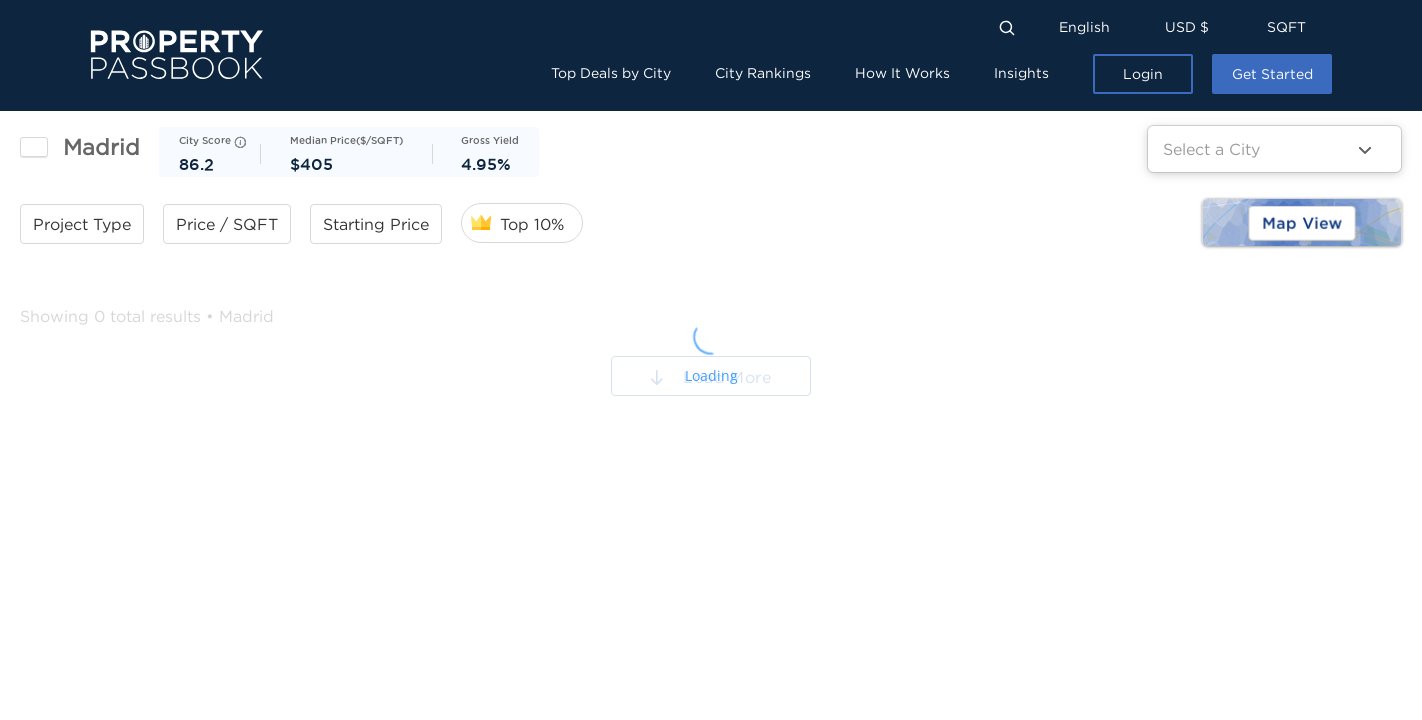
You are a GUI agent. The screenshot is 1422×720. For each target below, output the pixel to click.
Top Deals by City (611, 72)
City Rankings (763, 72)
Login (1143, 73)
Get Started (1272, 73)
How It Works (902, 72)
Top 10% (532, 224)
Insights (1021, 72)
